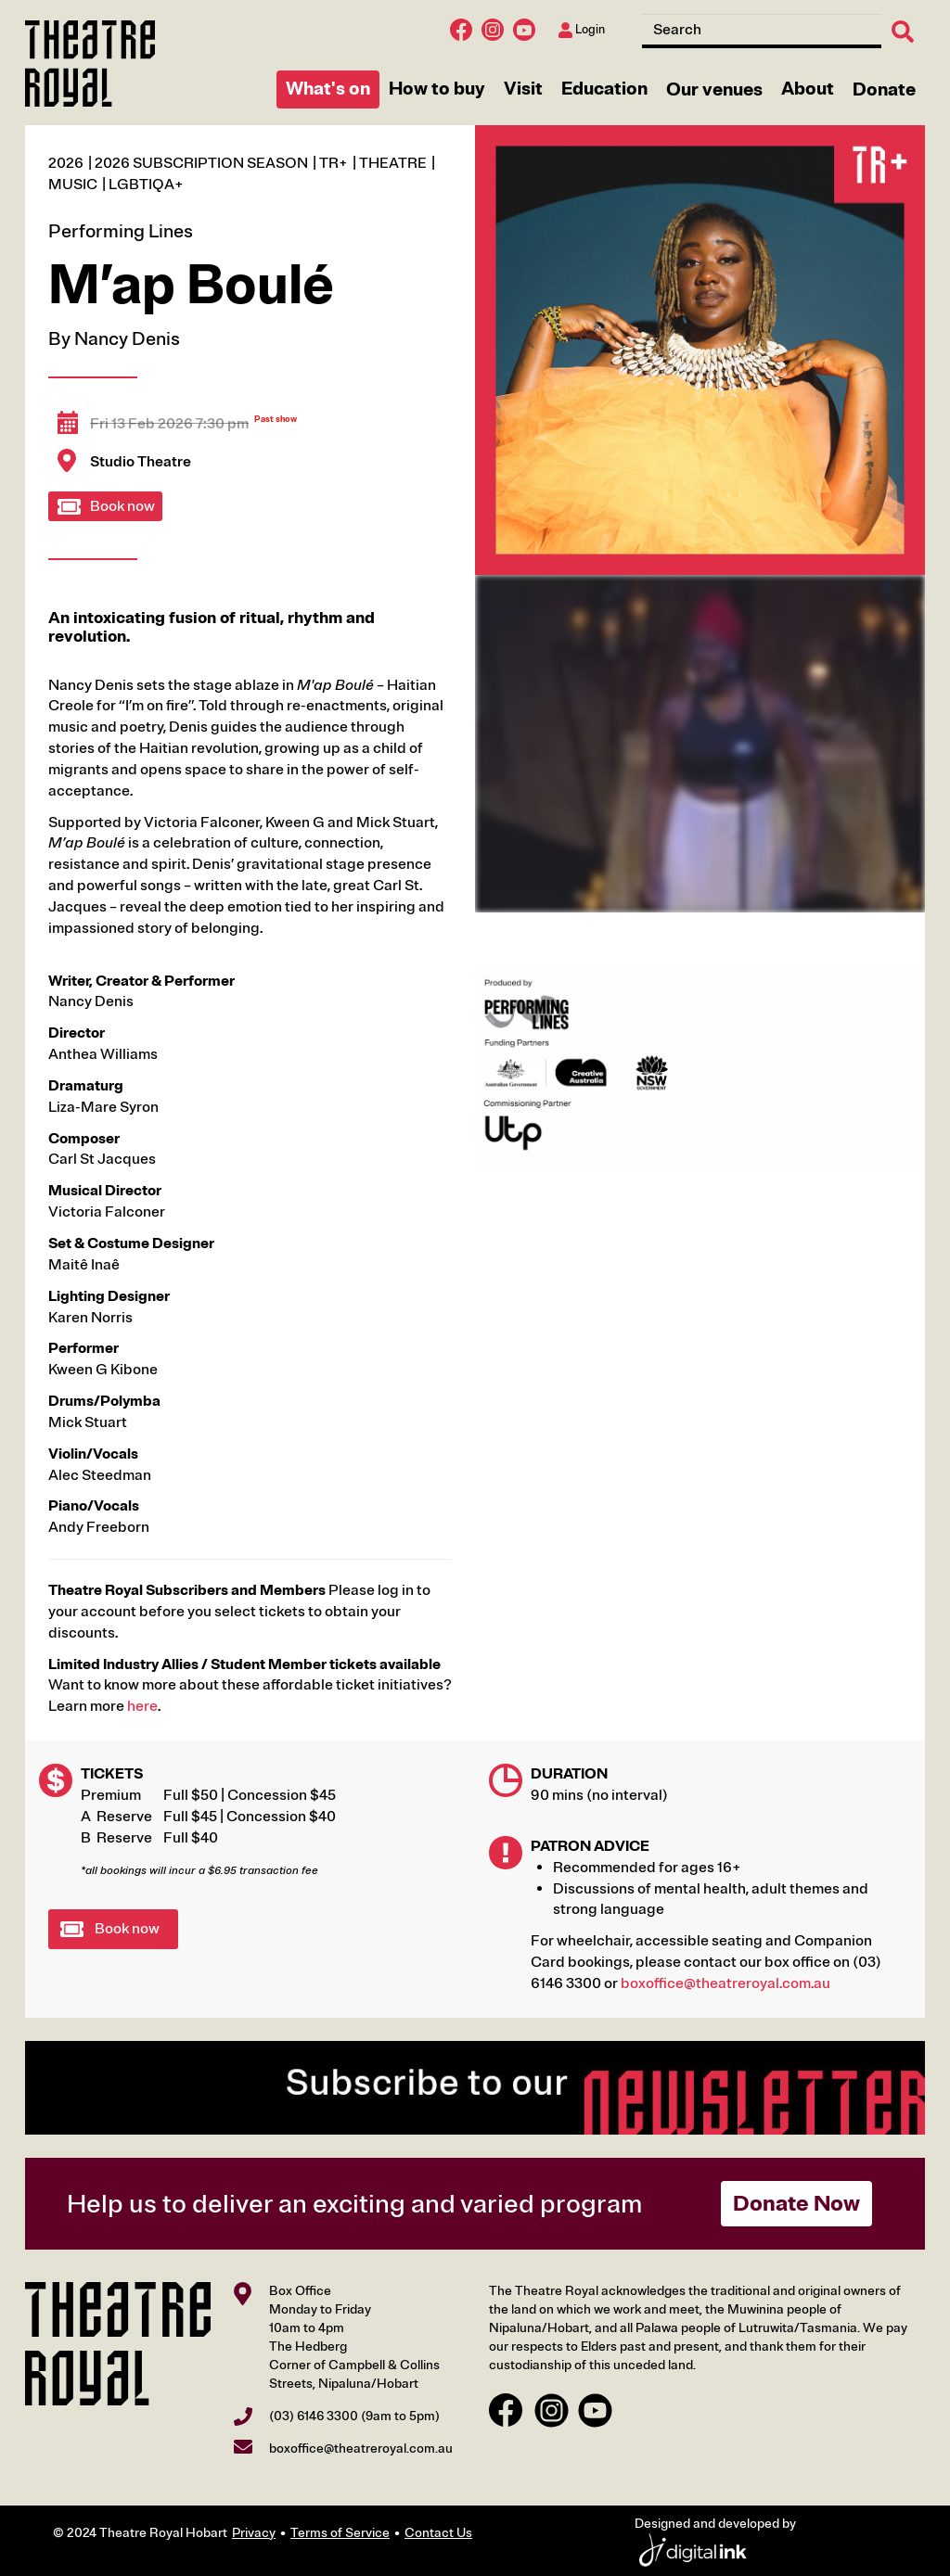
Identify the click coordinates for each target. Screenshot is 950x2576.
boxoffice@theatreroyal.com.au (725, 1983)
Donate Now (796, 2203)
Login (581, 30)
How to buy (437, 88)
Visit (523, 88)
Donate (884, 89)
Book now (122, 506)
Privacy (254, 2533)
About (807, 88)
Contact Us (438, 2533)
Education (604, 88)
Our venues (714, 89)
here (142, 1706)
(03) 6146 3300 (313, 2416)
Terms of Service (340, 2533)
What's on (328, 88)
